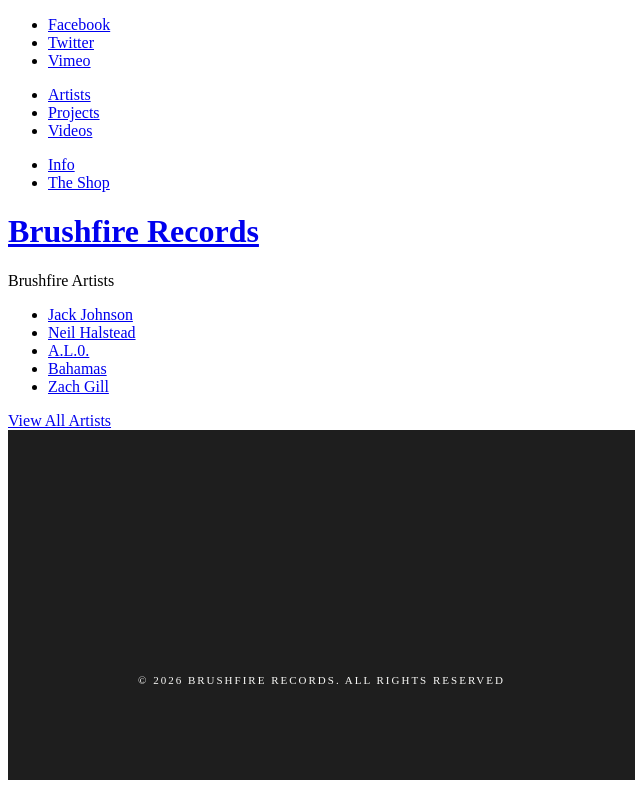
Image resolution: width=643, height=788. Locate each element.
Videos (70, 130)
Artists (69, 94)
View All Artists (59, 420)
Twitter (71, 42)
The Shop (79, 182)
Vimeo (69, 60)
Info (61, 164)
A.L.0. (68, 350)
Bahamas (77, 368)
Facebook (79, 24)
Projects (74, 112)
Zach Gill (78, 386)
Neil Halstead (92, 332)
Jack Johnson (90, 314)
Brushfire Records (133, 231)
